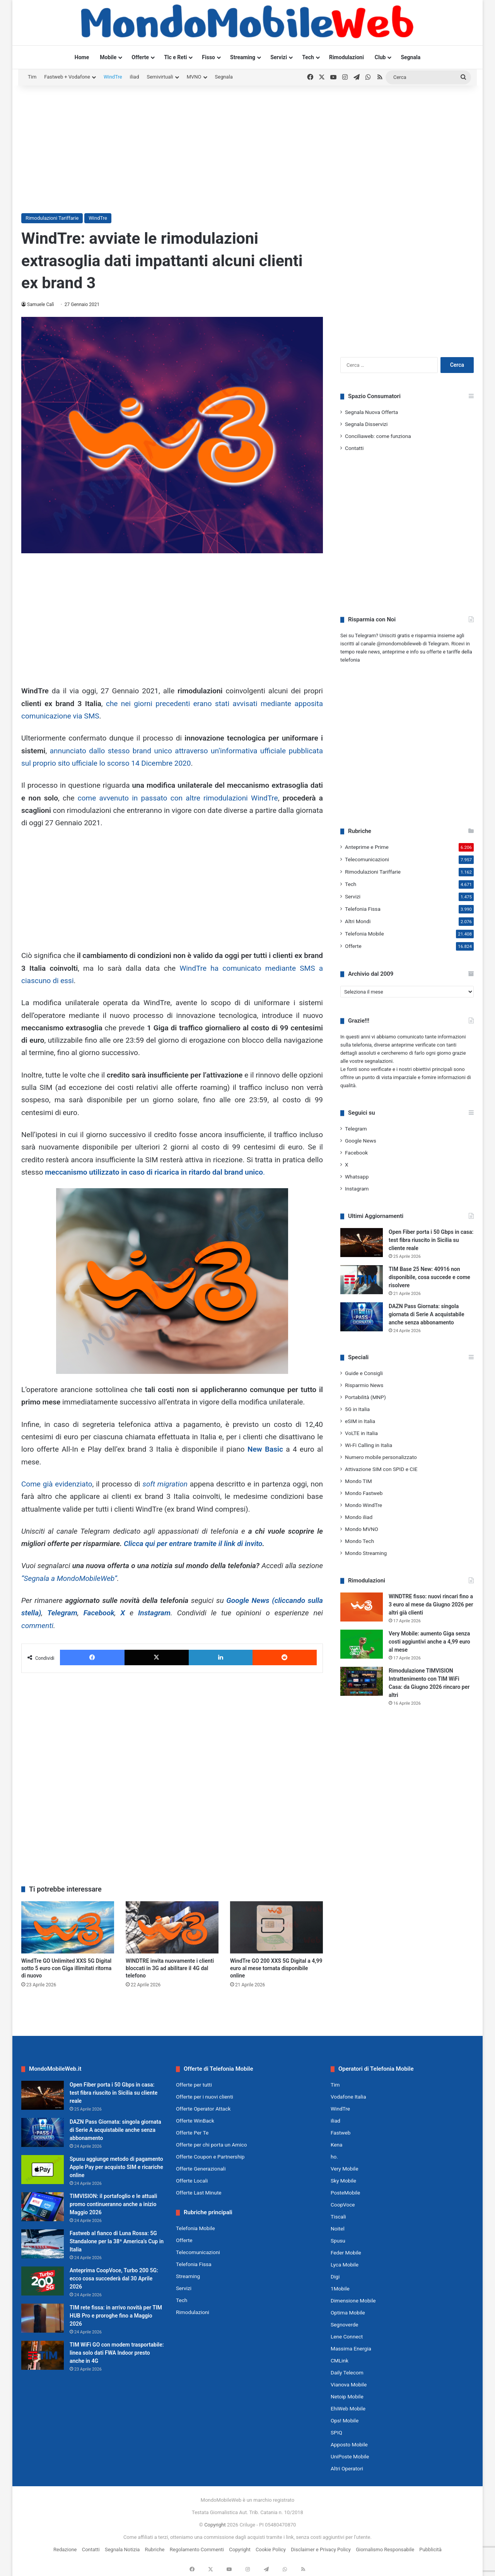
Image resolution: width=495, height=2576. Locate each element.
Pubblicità (430, 2549)
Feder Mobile (346, 2252)
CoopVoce (343, 2204)
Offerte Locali (192, 2180)
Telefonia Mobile (364, 934)
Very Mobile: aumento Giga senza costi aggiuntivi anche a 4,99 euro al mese (429, 1641)
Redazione (65, 2549)
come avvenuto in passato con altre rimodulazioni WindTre (178, 798)
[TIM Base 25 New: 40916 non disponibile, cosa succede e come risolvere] (361, 1279)
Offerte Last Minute (199, 2192)
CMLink (339, 2360)
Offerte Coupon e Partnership (210, 2157)
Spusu (338, 2240)
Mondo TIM (358, 1481)
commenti (37, 1625)
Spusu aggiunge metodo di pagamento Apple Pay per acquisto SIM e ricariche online (116, 2167)
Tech (308, 57)
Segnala (410, 57)
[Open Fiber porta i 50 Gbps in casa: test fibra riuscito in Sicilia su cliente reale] (361, 1242)
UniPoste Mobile (350, 2456)
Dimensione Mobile (353, 2300)
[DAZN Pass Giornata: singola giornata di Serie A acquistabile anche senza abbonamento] (361, 1316)
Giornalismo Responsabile (385, 2549)
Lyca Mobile (344, 2264)
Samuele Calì (41, 304)
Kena (337, 2145)
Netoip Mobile (347, 2396)
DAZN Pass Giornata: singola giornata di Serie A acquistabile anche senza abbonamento (426, 1314)
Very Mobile (344, 2168)
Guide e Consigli (364, 1373)
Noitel (338, 2228)
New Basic (265, 1449)
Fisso (208, 57)
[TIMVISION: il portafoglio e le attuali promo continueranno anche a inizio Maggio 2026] (42, 2206)
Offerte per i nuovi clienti (204, 2097)
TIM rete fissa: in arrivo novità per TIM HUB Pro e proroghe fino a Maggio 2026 (116, 2315)
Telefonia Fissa (363, 909)
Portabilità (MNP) (365, 1397)
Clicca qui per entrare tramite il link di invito (193, 1543)
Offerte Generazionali (201, 2168)
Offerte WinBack (195, 2121)
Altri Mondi (357, 921)
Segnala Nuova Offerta (371, 412)
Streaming (242, 57)
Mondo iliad (358, 1517)
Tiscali (338, 2216)
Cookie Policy (271, 2549)
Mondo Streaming (366, 1553)
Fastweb (340, 2133)
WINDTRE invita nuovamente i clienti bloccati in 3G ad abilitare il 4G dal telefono (170, 1968)
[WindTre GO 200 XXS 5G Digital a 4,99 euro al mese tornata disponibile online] (276, 1927)
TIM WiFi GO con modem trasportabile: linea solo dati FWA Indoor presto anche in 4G (117, 2353)
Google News (360, 1140)
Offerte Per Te (192, 2133)
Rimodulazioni (346, 57)
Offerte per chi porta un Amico (211, 2145)
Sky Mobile (343, 2180)
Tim (32, 77)
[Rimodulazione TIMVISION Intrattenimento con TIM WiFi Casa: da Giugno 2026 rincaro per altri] (361, 1681)
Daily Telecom (347, 2372)
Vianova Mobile (349, 2384)
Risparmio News (364, 1385)
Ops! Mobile (344, 2420)
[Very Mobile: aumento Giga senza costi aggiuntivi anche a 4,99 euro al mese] (361, 1644)
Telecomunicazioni (367, 859)
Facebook (99, 1612)
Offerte (140, 57)
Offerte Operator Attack (203, 2109)
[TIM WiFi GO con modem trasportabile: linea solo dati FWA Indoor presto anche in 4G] (42, 2355)
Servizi (278, 57)
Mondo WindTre (363, 1505)
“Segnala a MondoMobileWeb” (69, 1578)
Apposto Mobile (349, 2444)
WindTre (113, 77)
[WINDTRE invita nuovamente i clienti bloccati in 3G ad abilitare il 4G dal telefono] (172, 1927)
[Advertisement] (247, 147)
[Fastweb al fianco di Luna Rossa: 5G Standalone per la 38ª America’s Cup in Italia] (42, 2243)
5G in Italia (357, 1409)
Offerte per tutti (194, 2085)
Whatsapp (357, 1176)
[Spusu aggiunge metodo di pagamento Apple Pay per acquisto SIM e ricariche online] (42, 2169)
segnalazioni (379, 1061)
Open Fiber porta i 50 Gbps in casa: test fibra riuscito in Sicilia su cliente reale (431, 1240)
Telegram (62, 1612)
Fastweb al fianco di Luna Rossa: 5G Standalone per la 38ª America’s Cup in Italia (117, 2241)
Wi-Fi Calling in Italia (368, 1445)
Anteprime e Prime (367, 847)
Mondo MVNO (361, 1529)
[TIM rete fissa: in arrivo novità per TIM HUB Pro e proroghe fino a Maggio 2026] (42, 2318)
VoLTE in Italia (361, 1433)
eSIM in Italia (360, 1421)
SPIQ (336, 2432)
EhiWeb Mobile (348, 2408)
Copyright (215, 2525)
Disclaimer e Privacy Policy (321, 2549)
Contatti (354, 448)
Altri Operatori (347, 2468)
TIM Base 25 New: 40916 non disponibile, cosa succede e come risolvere (429, 1277)
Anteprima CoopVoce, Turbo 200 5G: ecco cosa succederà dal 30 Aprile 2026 (114, 2278)
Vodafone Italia (348, 2097)
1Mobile (340, 2288)
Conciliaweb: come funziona (378, 436)
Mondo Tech (359, 1541)
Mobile (108, 57)
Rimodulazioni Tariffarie (52, 218)
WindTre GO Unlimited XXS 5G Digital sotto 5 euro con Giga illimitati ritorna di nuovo (66, 1968)
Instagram (154, 1612)
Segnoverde (344, 2324)
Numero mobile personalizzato (381, 1457)
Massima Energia (351, 2348)
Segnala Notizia (122, 2549)
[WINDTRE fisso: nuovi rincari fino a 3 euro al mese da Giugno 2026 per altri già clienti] (361, 1607)
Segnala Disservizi (366, 424)
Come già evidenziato (56, 1484)
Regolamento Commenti (197, 2549)
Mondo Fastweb (363, 1493)
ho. (334, 2157)
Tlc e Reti (175, 57)
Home (82, 57)
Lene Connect (347, 2336)
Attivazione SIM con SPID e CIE (381, 1469)
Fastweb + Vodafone (67, 77)
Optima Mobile (348, 2312)
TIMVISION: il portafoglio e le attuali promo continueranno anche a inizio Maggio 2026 (113, 2204)
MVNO (194, 77)
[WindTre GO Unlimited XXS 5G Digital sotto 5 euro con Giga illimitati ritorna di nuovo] (67, 1927)
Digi (335, 2276)
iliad (134, 77)
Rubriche (155, 2549)
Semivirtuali (160, 77)
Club (380, 57)
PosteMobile (345, 2192)
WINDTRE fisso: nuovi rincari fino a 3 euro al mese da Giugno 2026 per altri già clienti (431, 1604)
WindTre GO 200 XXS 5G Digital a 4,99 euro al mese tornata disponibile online (276, 1968)
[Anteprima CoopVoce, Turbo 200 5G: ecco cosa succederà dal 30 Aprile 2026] (42, 2280)
